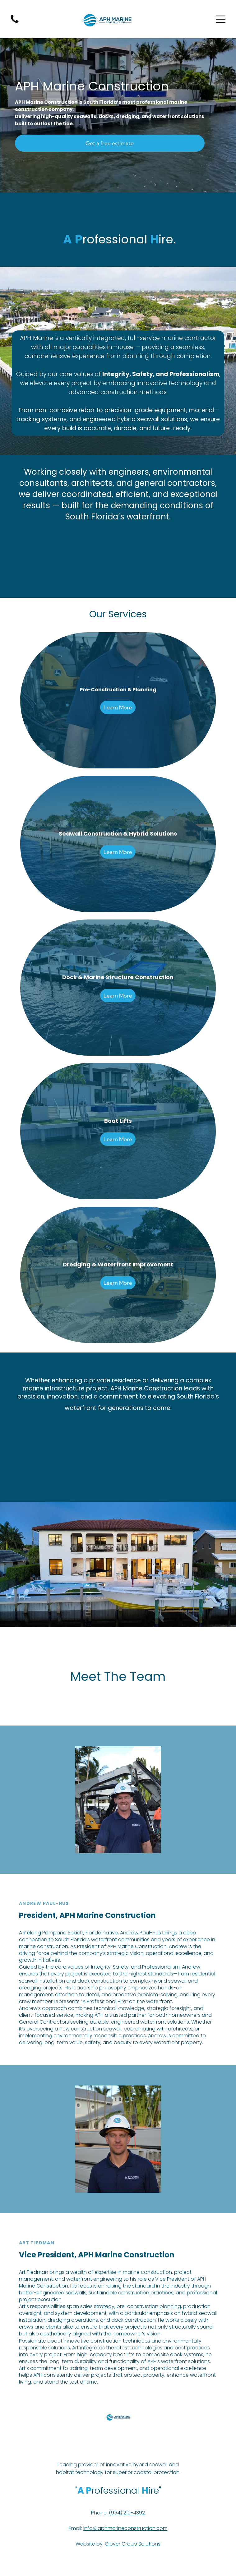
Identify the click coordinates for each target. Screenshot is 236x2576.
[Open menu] (220, 19)
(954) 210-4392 (127, 2512)
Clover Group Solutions (132, 2543)
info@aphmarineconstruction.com (125, 2528)
